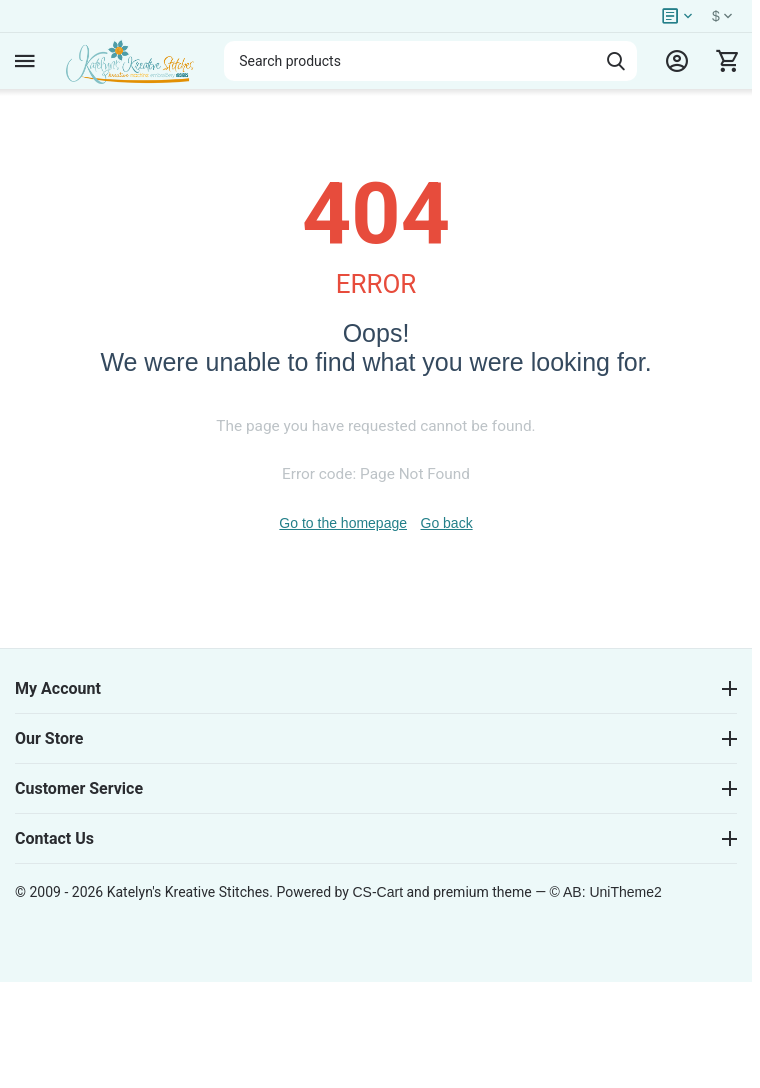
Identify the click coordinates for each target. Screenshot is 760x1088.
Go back (447, 523)
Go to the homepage (343, 523)
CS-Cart (377, 892)
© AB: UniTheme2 (606, 892)
